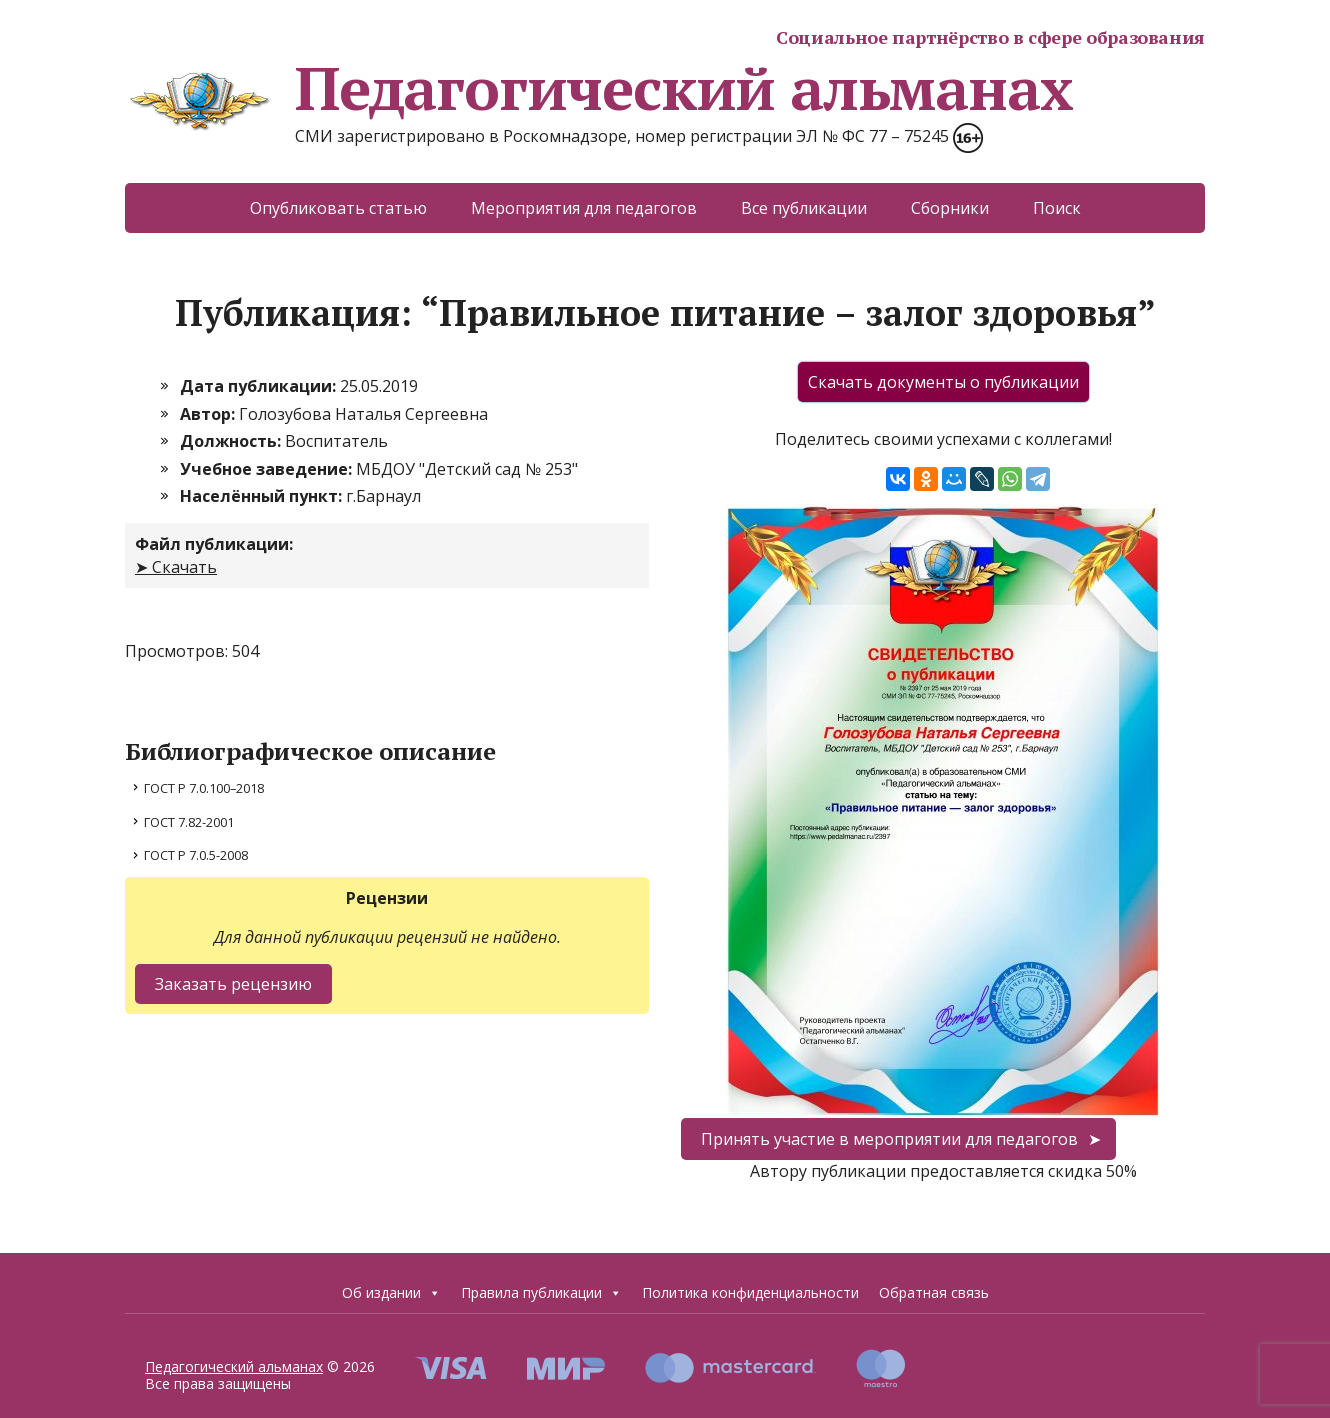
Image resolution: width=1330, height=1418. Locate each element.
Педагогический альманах (598, 88)
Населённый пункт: (263, 496)
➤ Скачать (176, 567)
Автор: (209, 414)
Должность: (232, 441)
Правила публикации (541, 1293)
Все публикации (804, 208)
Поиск (1057, 208)
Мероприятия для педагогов (584, 208)
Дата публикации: (260, 386)
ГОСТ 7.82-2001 (189, 822)
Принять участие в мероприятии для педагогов (889, 1139)
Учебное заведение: (268, 469)
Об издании (391, 1293)
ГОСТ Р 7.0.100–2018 (204, 788)
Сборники (950, 208)
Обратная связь (934, 1292)
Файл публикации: (214, 544)
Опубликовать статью (338, 208)
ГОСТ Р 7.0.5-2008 (196, 855)
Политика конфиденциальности (750, 1292)
